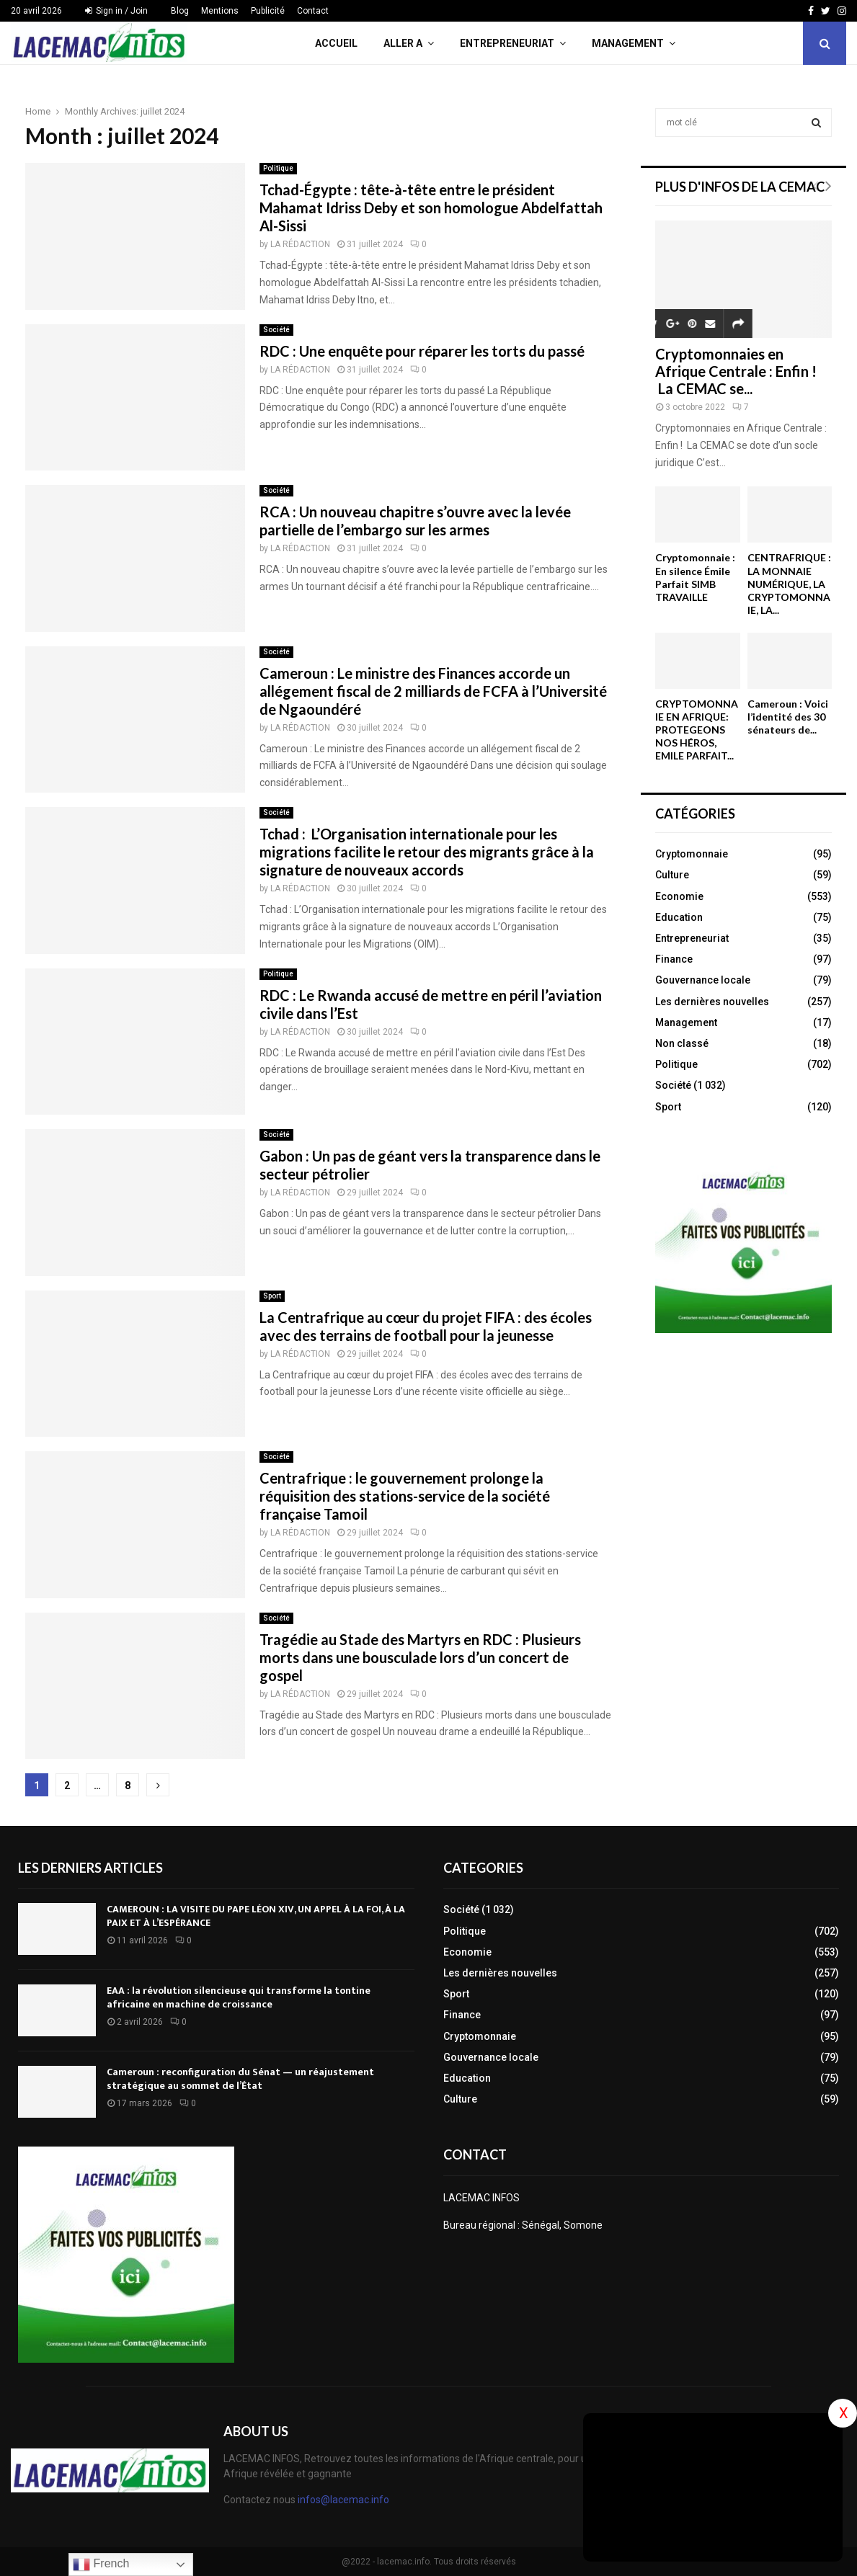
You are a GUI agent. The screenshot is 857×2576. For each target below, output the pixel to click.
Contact (313, 11)
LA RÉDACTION (300, 244)
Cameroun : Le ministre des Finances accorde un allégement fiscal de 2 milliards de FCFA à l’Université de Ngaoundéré (433, 691)
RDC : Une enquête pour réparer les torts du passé (422, 351)
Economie (679, 896)
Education (679, 917)
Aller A (402, 43)
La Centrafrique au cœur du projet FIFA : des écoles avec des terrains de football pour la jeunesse (425, 1326)
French (101, 2564)
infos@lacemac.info (343, 2499)
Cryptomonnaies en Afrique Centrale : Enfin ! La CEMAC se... (736, 371)
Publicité (268, 11)
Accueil (336, 43)
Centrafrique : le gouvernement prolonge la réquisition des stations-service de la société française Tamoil (404, 1496)
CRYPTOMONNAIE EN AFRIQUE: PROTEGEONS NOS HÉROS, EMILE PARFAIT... (696, 730)
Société (276, 330)
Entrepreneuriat (507, 43)
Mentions (220, 11)
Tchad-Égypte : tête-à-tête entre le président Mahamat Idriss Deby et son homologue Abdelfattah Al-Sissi (431, 207)
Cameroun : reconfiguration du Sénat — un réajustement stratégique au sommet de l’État (240, 2078)
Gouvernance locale (702, 980)
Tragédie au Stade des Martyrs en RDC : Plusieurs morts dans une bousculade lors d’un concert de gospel (420, 1657)
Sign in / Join (116, 11)
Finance (674, 959)
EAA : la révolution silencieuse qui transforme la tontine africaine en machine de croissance (238, 1997)
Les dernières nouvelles (712, 1001)
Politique (278, 168)
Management (628, 43)
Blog (180, 11)
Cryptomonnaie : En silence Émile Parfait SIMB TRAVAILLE (695, 576)
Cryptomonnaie (691, 854)
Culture (672, 875)
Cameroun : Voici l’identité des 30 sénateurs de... (787, 717)
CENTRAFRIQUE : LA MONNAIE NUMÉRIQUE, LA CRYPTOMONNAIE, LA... (789, 583)
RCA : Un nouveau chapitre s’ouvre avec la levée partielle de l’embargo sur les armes (415, 520)
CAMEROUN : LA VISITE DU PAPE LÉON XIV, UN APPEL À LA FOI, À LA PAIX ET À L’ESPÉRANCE (256, 1915)
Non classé (682, 1043)
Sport (272, 1296)
